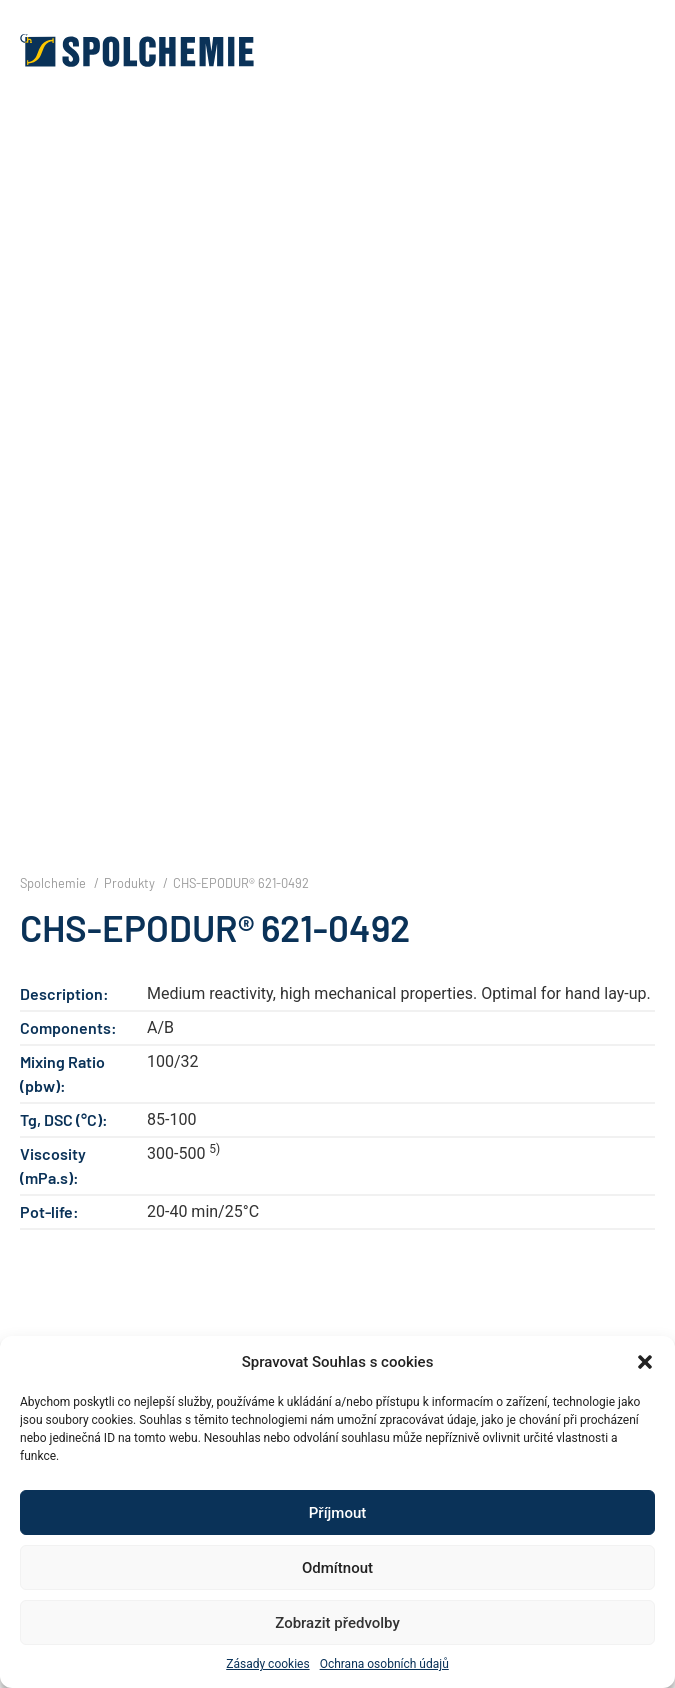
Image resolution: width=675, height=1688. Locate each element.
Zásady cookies (267, 1664)
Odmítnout (337, 1568)
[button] (645, 1362)
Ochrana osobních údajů (384, 1664)
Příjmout (337, 1513)
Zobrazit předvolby (337, 1623)
